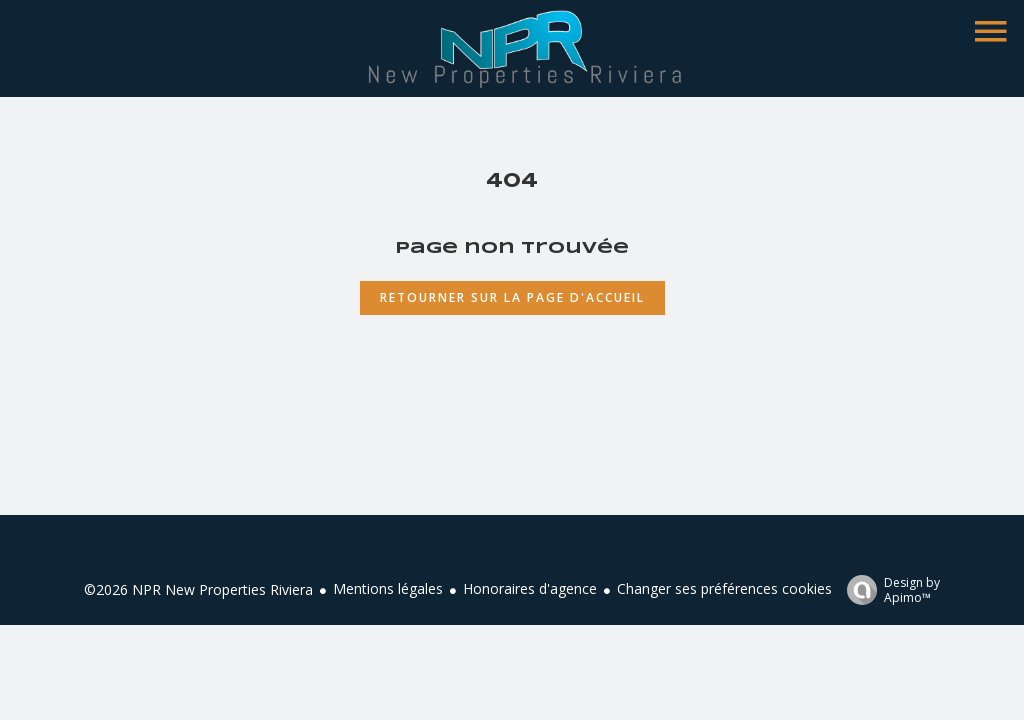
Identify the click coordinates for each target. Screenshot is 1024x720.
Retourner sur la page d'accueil (512, 297)
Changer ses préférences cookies (724, 588)
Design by (888, 589)
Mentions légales (388, 588)
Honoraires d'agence (530, 588)
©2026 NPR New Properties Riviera (198, 589)
